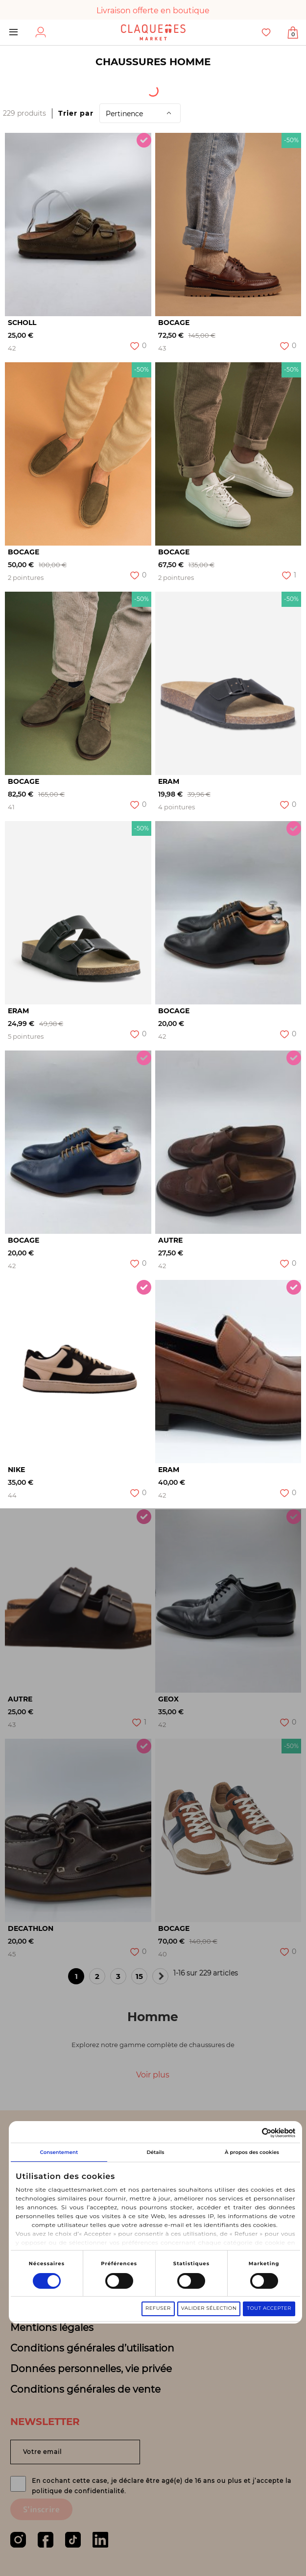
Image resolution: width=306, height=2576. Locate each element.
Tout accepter (274, 2303)
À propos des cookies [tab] (256, 2147)
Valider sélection (214, 2303)
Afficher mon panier (292, 34)
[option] (78, 224)
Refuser (163, 2303)
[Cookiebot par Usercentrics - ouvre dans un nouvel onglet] (257, 2127)
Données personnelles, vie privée (91, 2369)
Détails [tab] (157, 2147)
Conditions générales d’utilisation (92, 2348)
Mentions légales (52, 2327)
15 (141, 1978)
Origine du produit (119, 87)
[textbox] (27, 88)
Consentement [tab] (60, 2147)
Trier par (76, 113)
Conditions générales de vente (85, 2389)
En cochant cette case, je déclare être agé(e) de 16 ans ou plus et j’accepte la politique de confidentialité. (161, 2485)
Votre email (42, 2451)
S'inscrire (41, 2509)
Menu (13, 32)
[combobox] (34, 88)
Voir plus (152, 2074)
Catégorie (213, 87)
